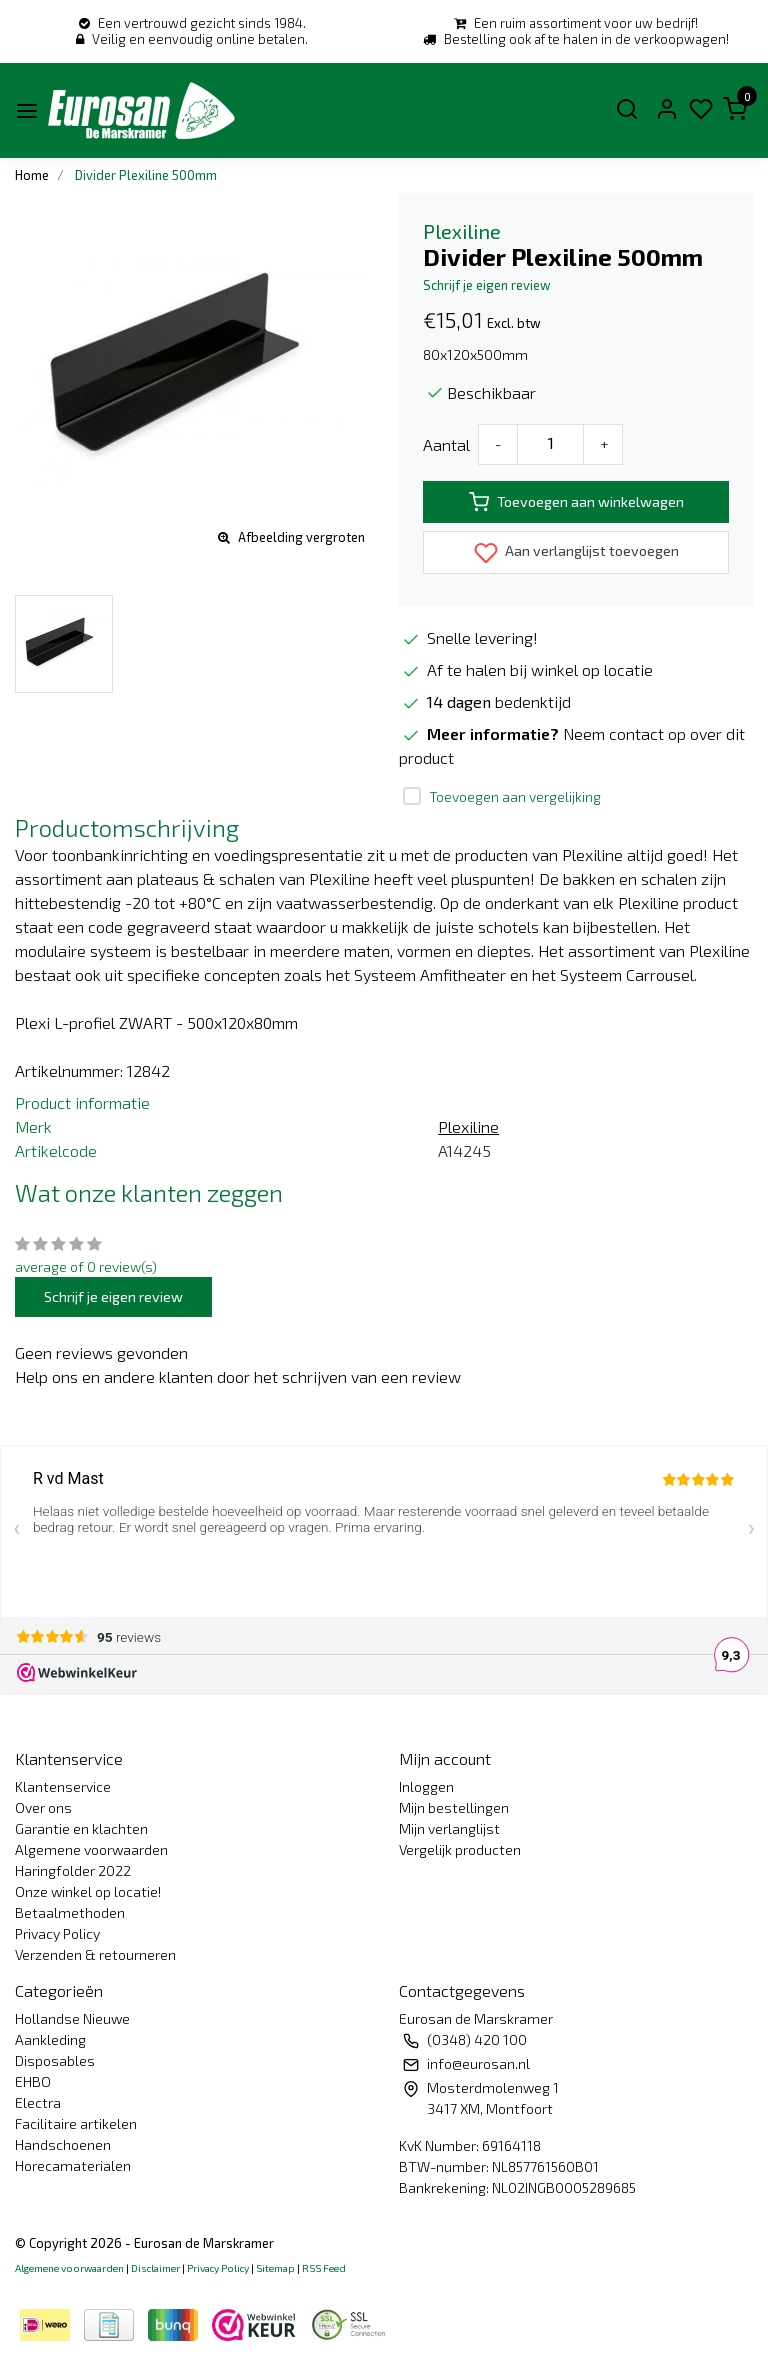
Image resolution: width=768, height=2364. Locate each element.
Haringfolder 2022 (73, 1870)
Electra (38, 2102)
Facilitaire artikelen (76, 2123)
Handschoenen (63, 2144)
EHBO (33, 2081)
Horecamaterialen (73, 2165)
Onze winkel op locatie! (88, 1891)
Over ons (43, 1807)
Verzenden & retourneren (95, 1954)
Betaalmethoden (70, 1912)
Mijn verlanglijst (449, 1828)
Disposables (55, 2060)
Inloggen (426, 1786)
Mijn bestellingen (454, 1807)
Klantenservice (63, 1786)
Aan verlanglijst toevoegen (576, 553)
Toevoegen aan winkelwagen (576, 502)
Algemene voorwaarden (91, 1849)
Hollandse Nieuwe (72, 2018)
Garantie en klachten (81, 1828)
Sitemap (275, 2268)
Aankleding (50, 2039)
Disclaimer (155, 2268)
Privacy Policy (57, 1933)
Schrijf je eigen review (487, 285)
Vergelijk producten (460, 1849)
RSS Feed (324, 2268)
